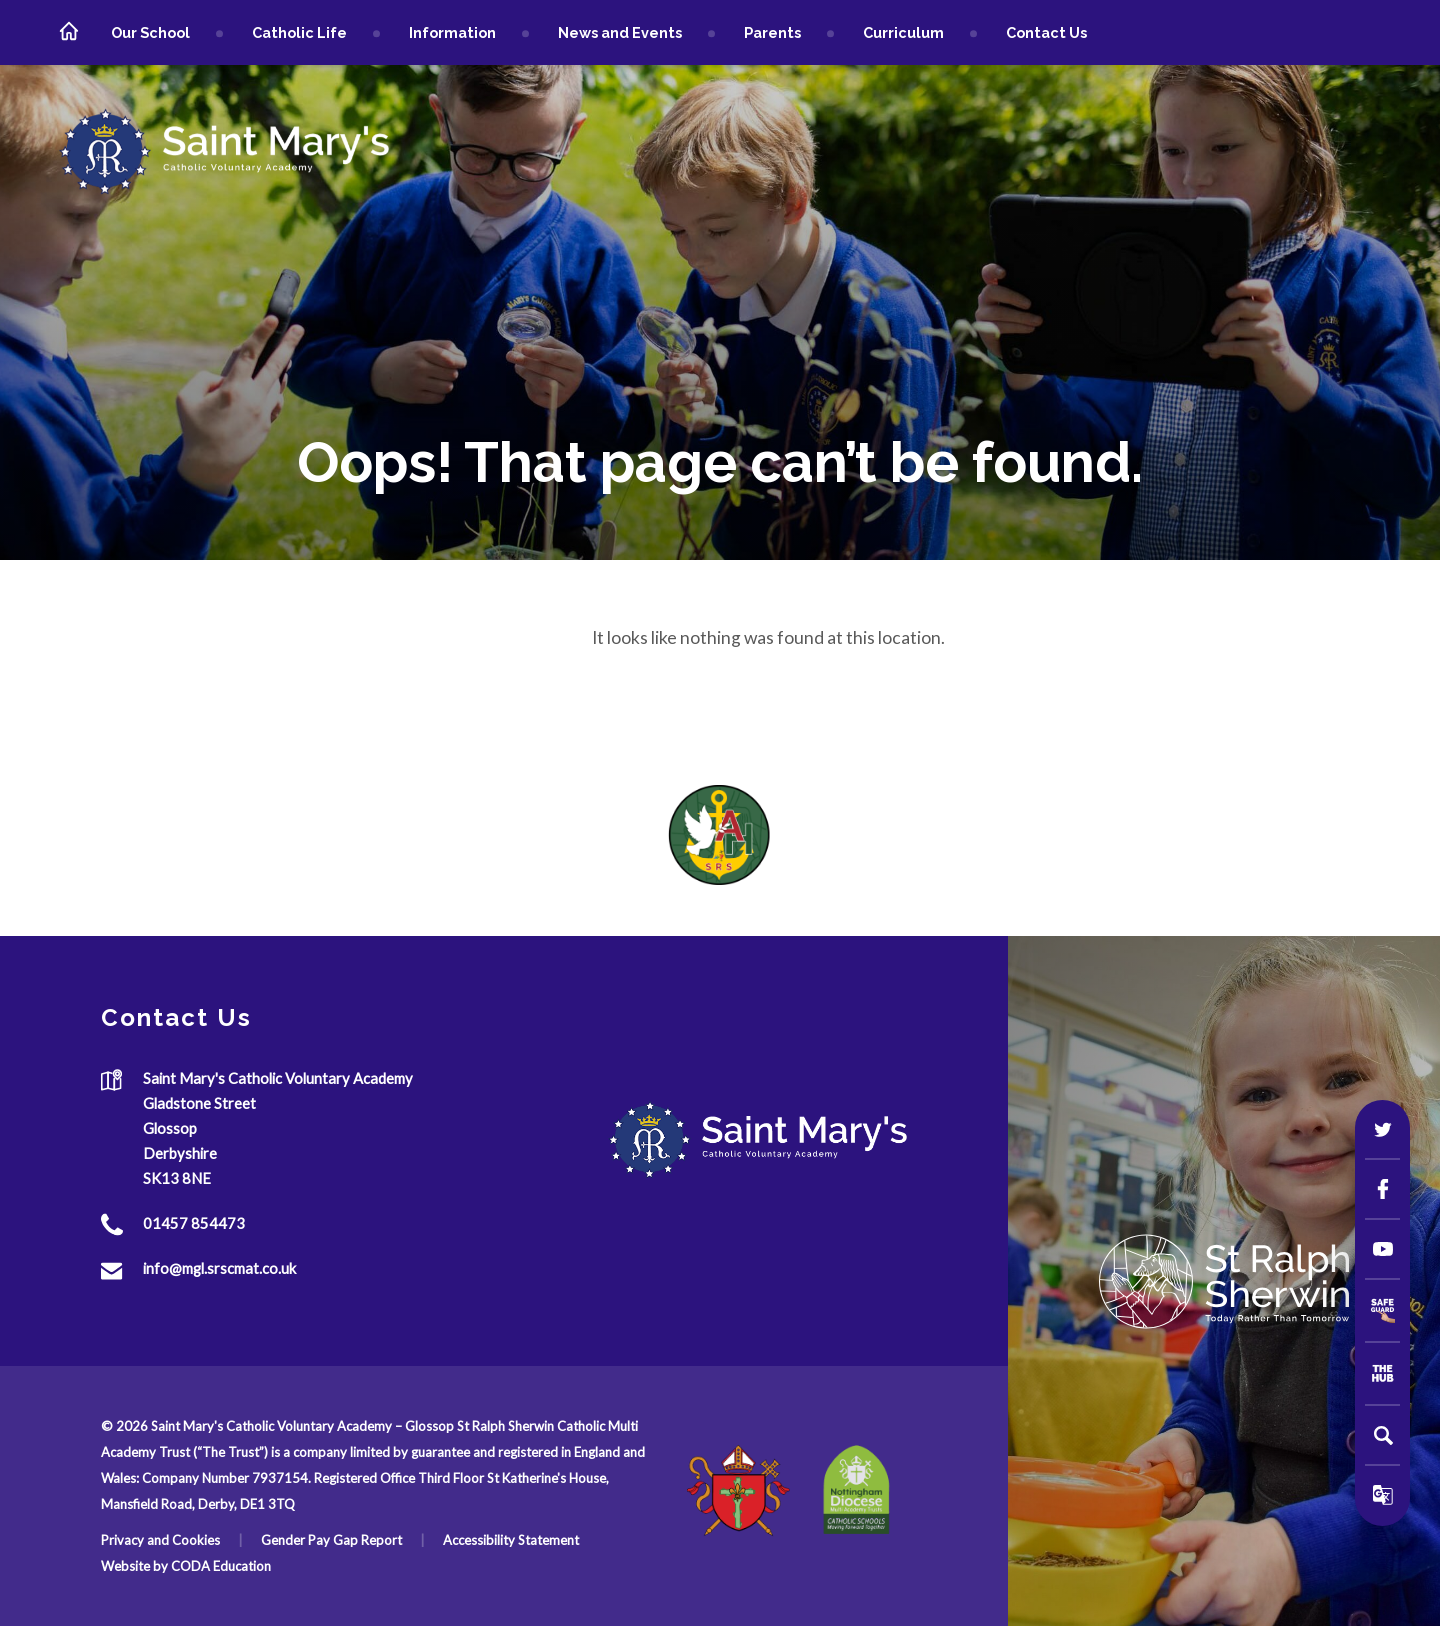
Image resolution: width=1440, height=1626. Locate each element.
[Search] (1383, 1435)
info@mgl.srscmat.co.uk (219, 1269)
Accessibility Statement (511, 1540)
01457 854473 (194, 1224)
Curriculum (903, 32)
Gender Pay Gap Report (331, 1540)
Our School (150, 32)
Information (452, 32)
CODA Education (221, 1566)
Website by (136, 1566)
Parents (772, 32)
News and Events (620, 32)
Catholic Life (299, 32)
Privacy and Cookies (160, 1540)
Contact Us (1046, 32)
